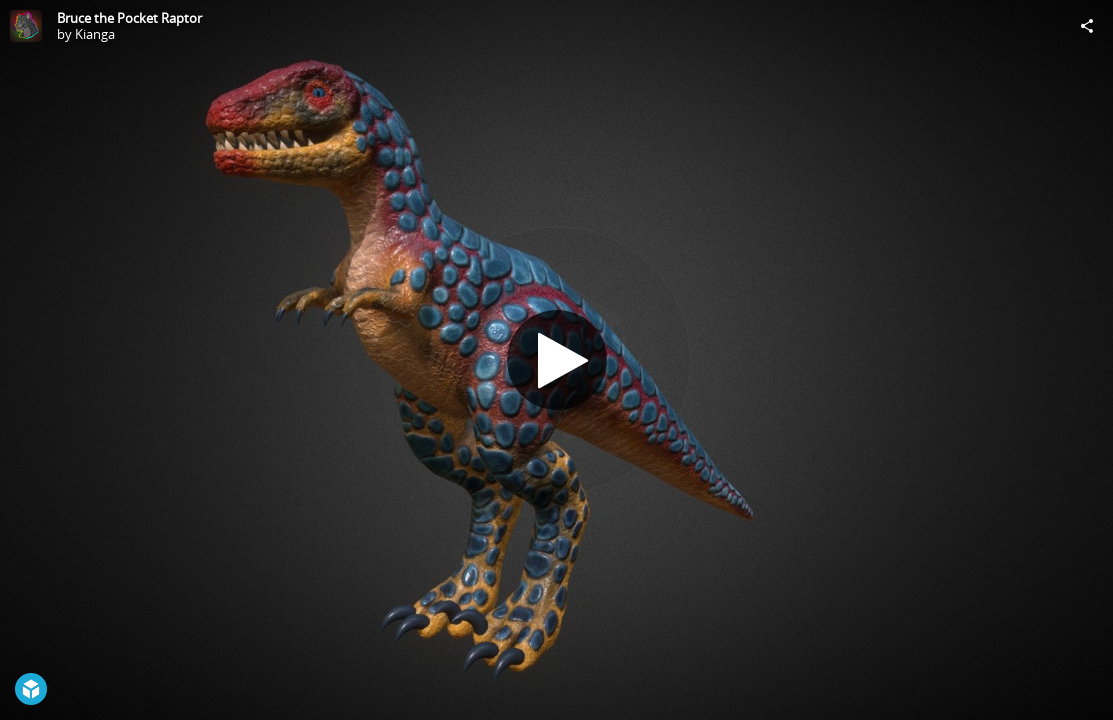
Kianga (95, 34)
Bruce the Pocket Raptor (129, 18)
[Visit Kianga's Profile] (26, 26)
